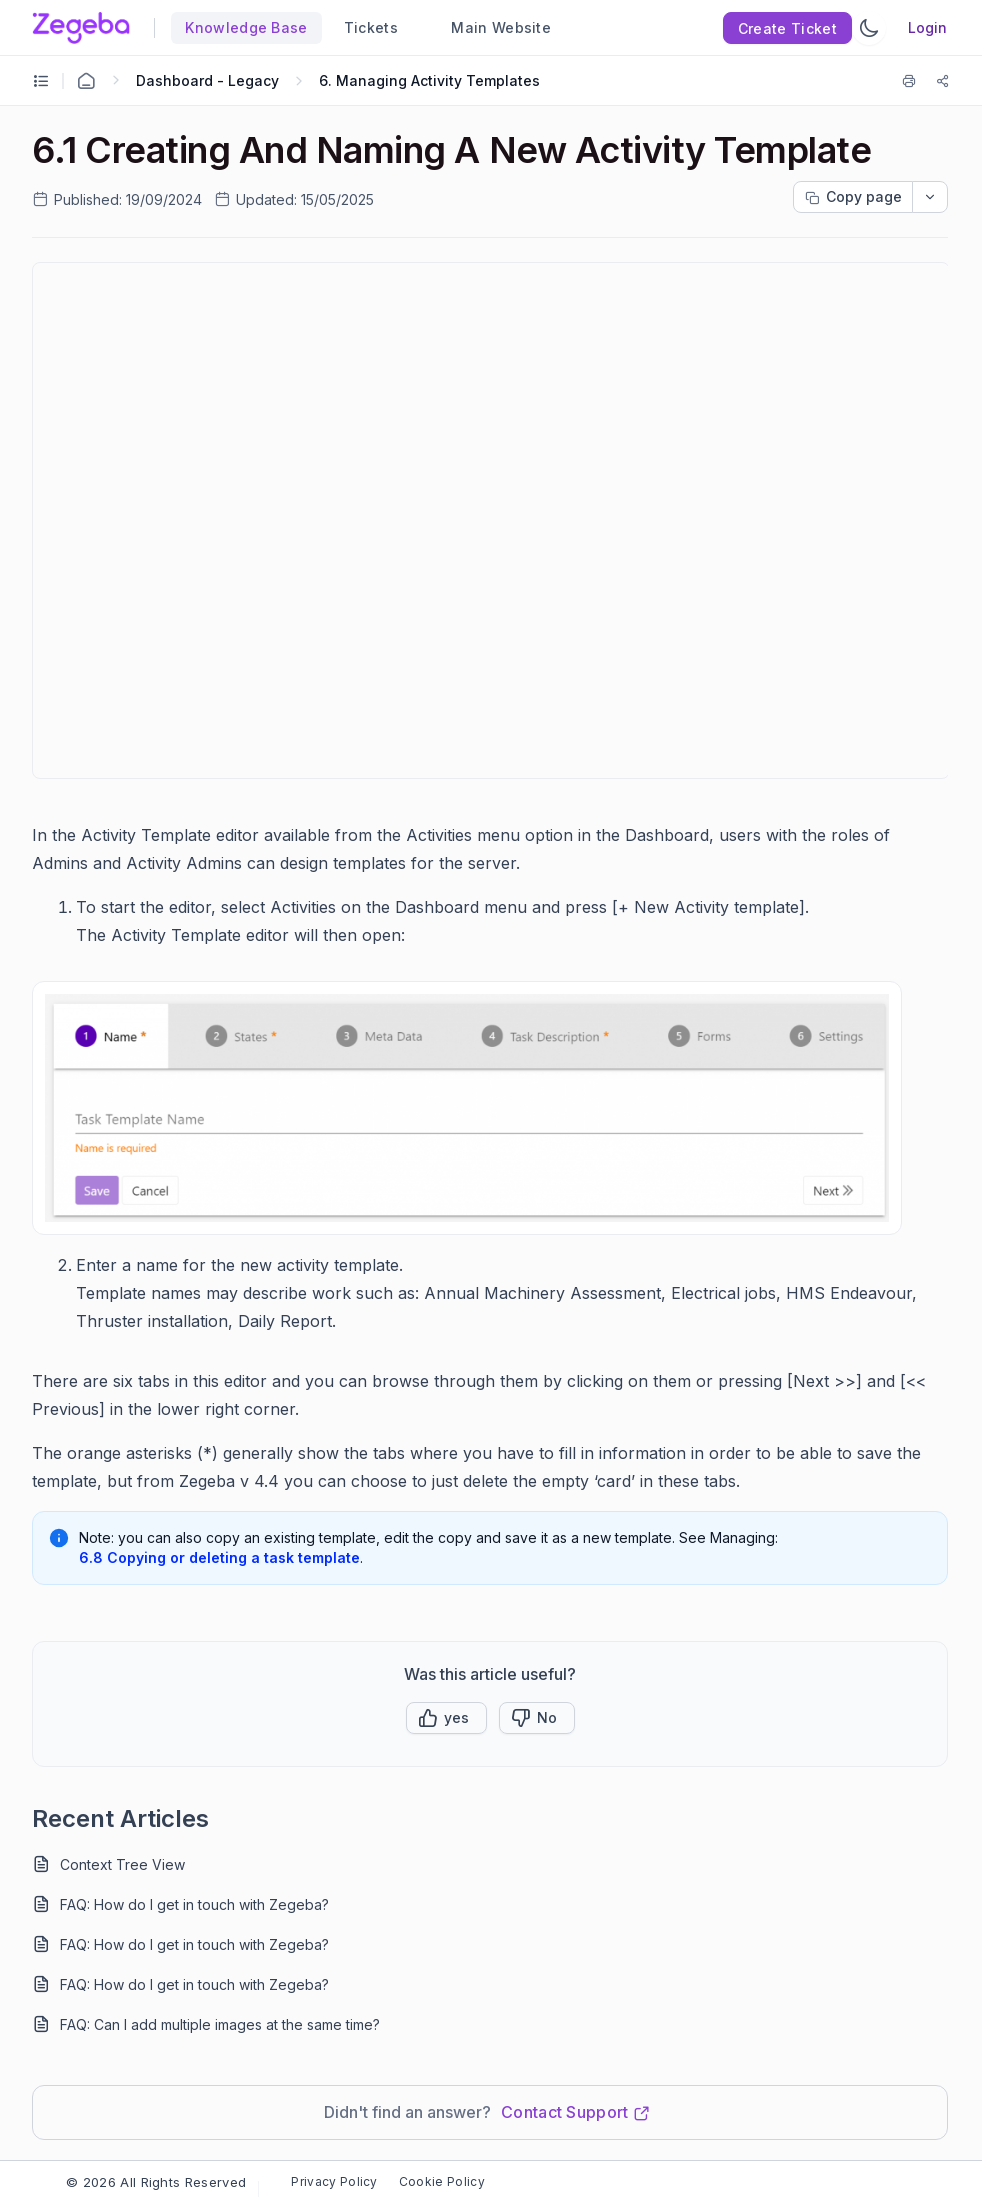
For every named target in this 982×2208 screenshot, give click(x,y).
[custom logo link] (81, 28)
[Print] (913, 81)
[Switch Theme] (869, 28)
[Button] (537, 1718)
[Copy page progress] (853, 197)
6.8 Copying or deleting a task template (219, 1557)
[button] (446, 1718)
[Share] (943, 81)
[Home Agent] (86, 81)
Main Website (492, 27)
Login (927, 27)
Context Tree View (122, 1864)
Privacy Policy (334, 2181)
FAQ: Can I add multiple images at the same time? (220, 2024)
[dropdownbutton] (930, 197)
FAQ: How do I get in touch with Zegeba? (194, 1904)
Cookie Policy (442, 2181)
